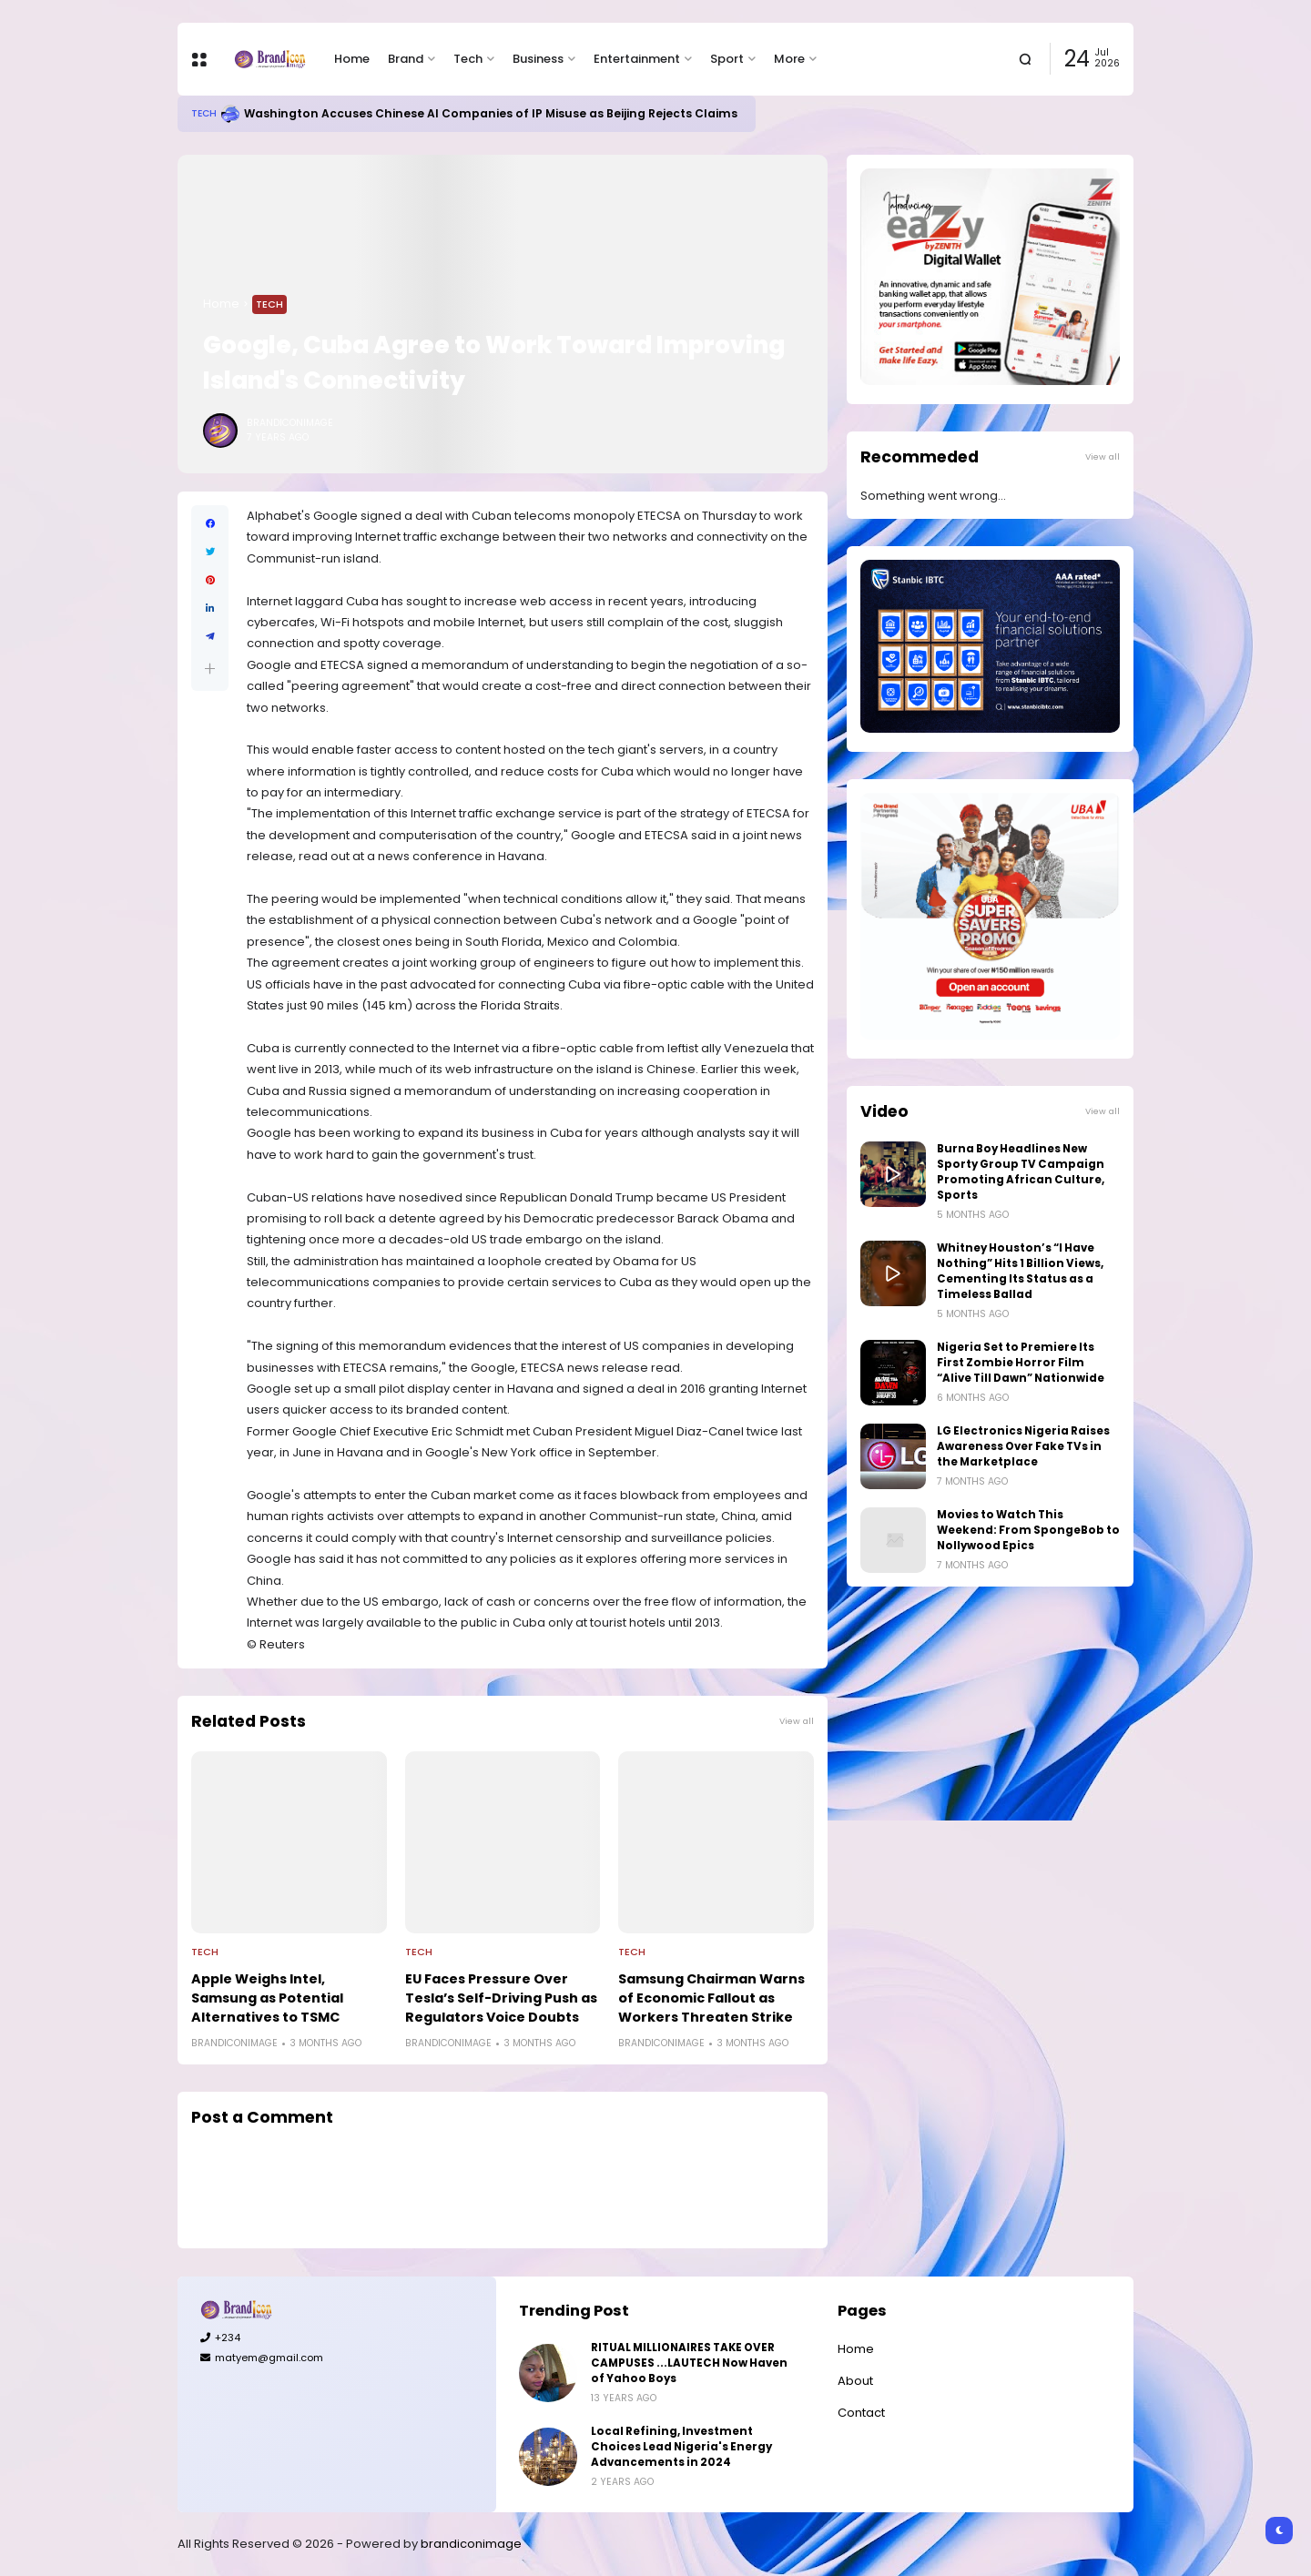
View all (796, 1721)
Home (352, 58)
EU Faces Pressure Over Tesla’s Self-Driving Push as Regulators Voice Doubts (501, 1998)
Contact (861, 2412)
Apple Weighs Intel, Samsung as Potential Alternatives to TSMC (267, 1998)
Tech (468, 58)
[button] (210, 668)
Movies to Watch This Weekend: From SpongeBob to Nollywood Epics (1028, 1530)
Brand (405, 58)
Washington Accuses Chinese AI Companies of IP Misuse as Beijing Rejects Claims (490, 113)
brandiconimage (471, 2543)
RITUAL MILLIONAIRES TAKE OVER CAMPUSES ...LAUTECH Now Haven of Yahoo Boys (689, 2363)
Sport (727, 58)
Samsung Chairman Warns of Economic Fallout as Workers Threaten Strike (711, 1998)
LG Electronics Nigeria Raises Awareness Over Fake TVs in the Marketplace (1023, 1446)
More (789, 58)
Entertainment (637, 58)
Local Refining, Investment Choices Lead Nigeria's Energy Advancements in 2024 (681, 2447)
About (855, 2380)
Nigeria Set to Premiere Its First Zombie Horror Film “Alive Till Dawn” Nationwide (1020, 1362)
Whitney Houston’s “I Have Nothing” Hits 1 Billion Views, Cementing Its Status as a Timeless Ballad (1020, 1271)
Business (538, 58)
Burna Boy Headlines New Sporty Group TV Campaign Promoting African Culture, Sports (1020, 1171)
